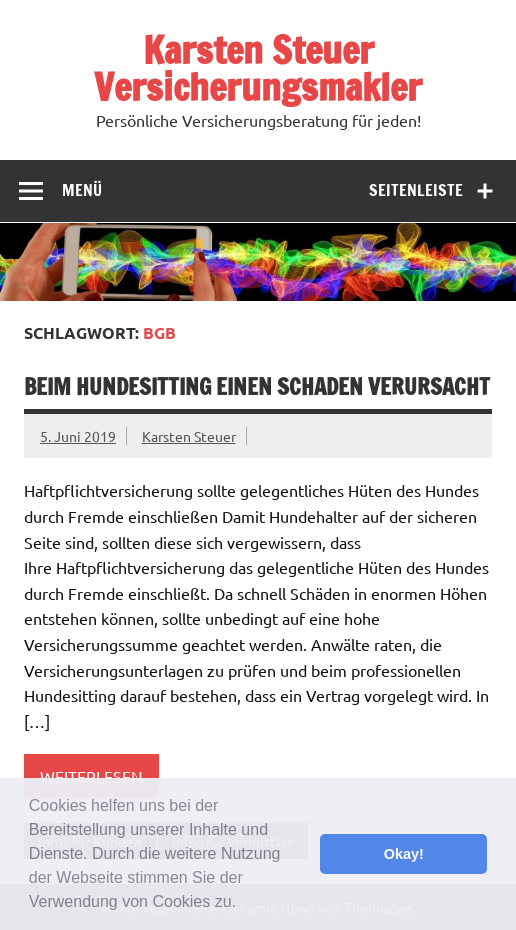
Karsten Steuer (189, 436)
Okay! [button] (404, 854)
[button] (243, 904)
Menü (82, 190)
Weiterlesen (91, 776)
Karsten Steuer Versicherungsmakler (258, 68)
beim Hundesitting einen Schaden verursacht (257, 386)
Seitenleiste (416, 190)
